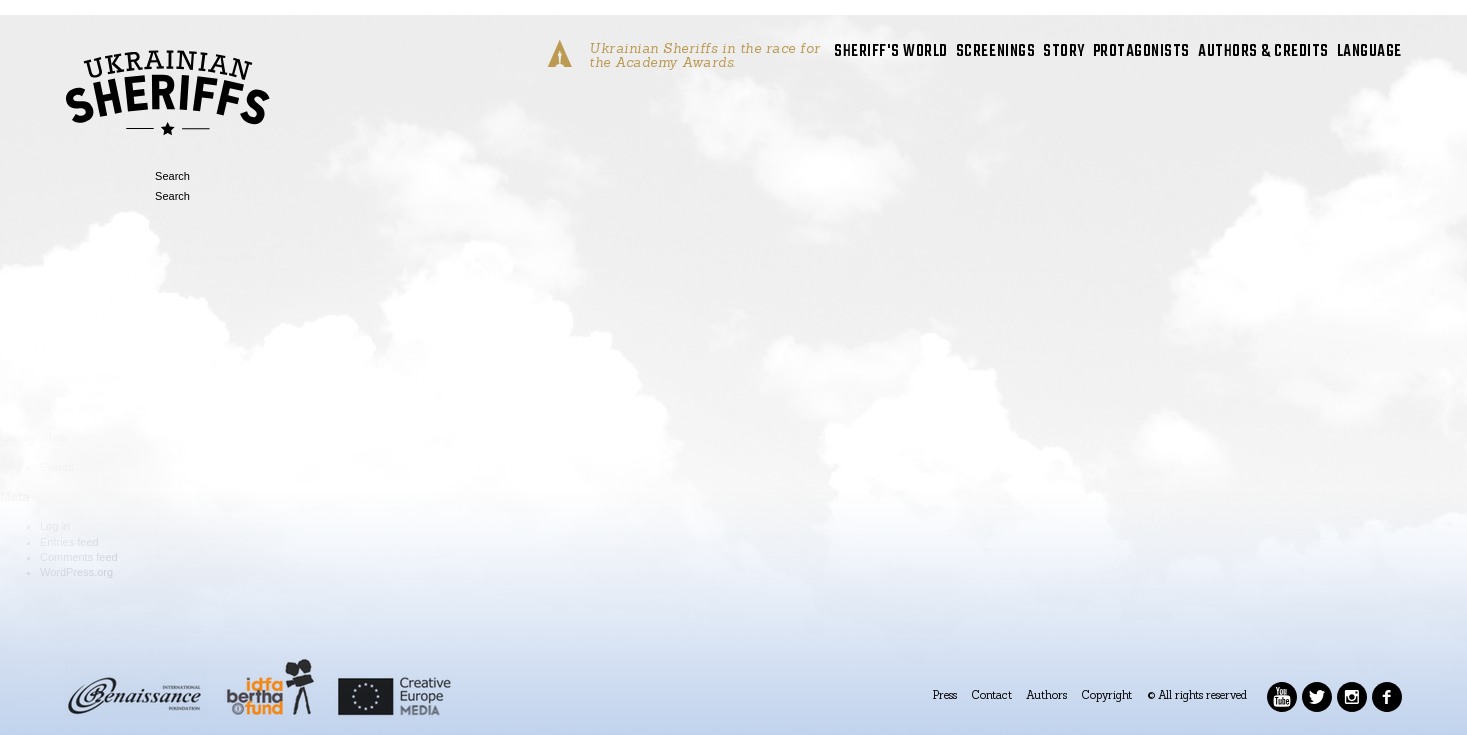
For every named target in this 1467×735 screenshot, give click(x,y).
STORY (1064, 52)
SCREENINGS (995, 52)
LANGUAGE (1369, 52)
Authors (1046, 695)
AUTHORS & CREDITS (1263, 52)
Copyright (1107, 695)
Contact (992, 695)
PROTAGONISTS (1141, 52)
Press (945, 695)
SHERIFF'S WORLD (891, 52)
